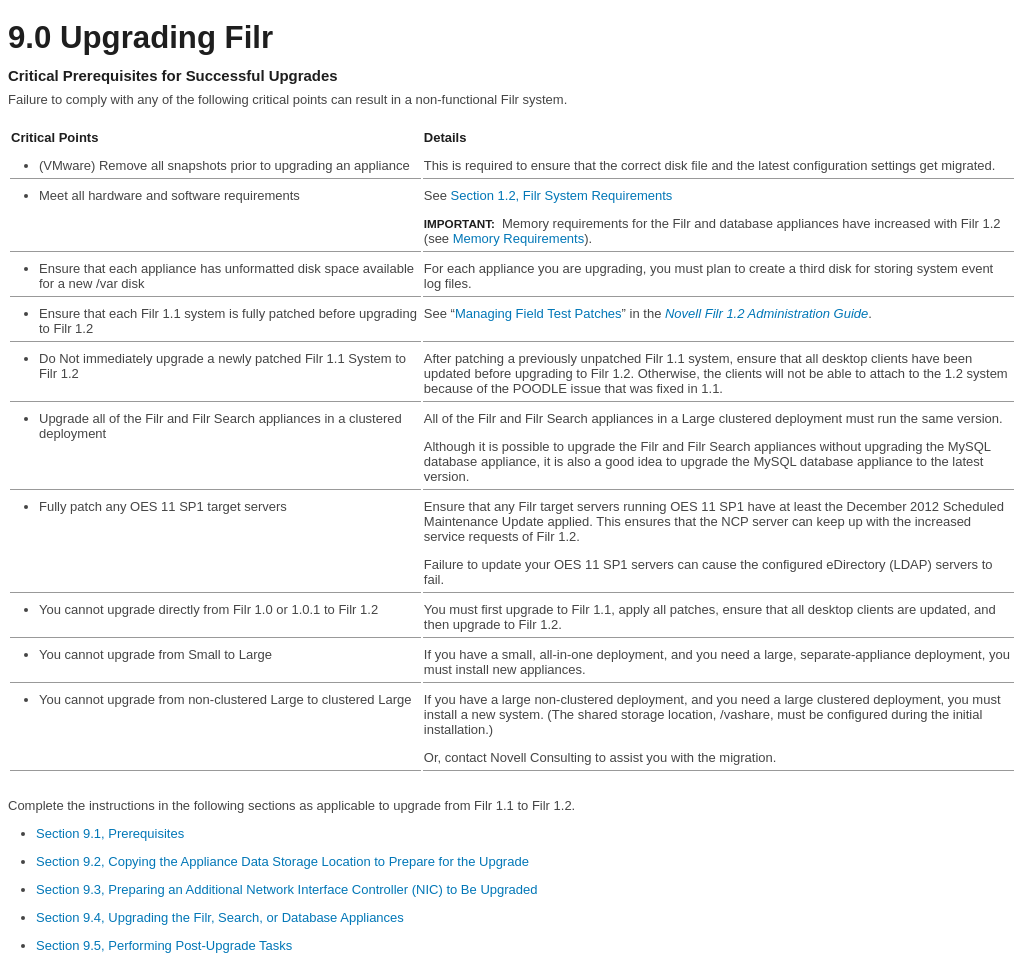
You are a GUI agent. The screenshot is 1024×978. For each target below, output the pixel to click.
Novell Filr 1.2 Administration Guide (766, 313)
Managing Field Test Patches (538, 313)
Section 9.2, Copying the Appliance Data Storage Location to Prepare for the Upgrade (282, 861)
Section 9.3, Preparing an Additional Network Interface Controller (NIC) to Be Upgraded (286, 889)
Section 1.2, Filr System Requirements (562, 195)
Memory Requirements (519, 238)
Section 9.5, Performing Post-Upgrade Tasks (164, 945)
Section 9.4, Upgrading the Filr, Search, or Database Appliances (220, 917)
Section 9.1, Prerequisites (110, 833)
